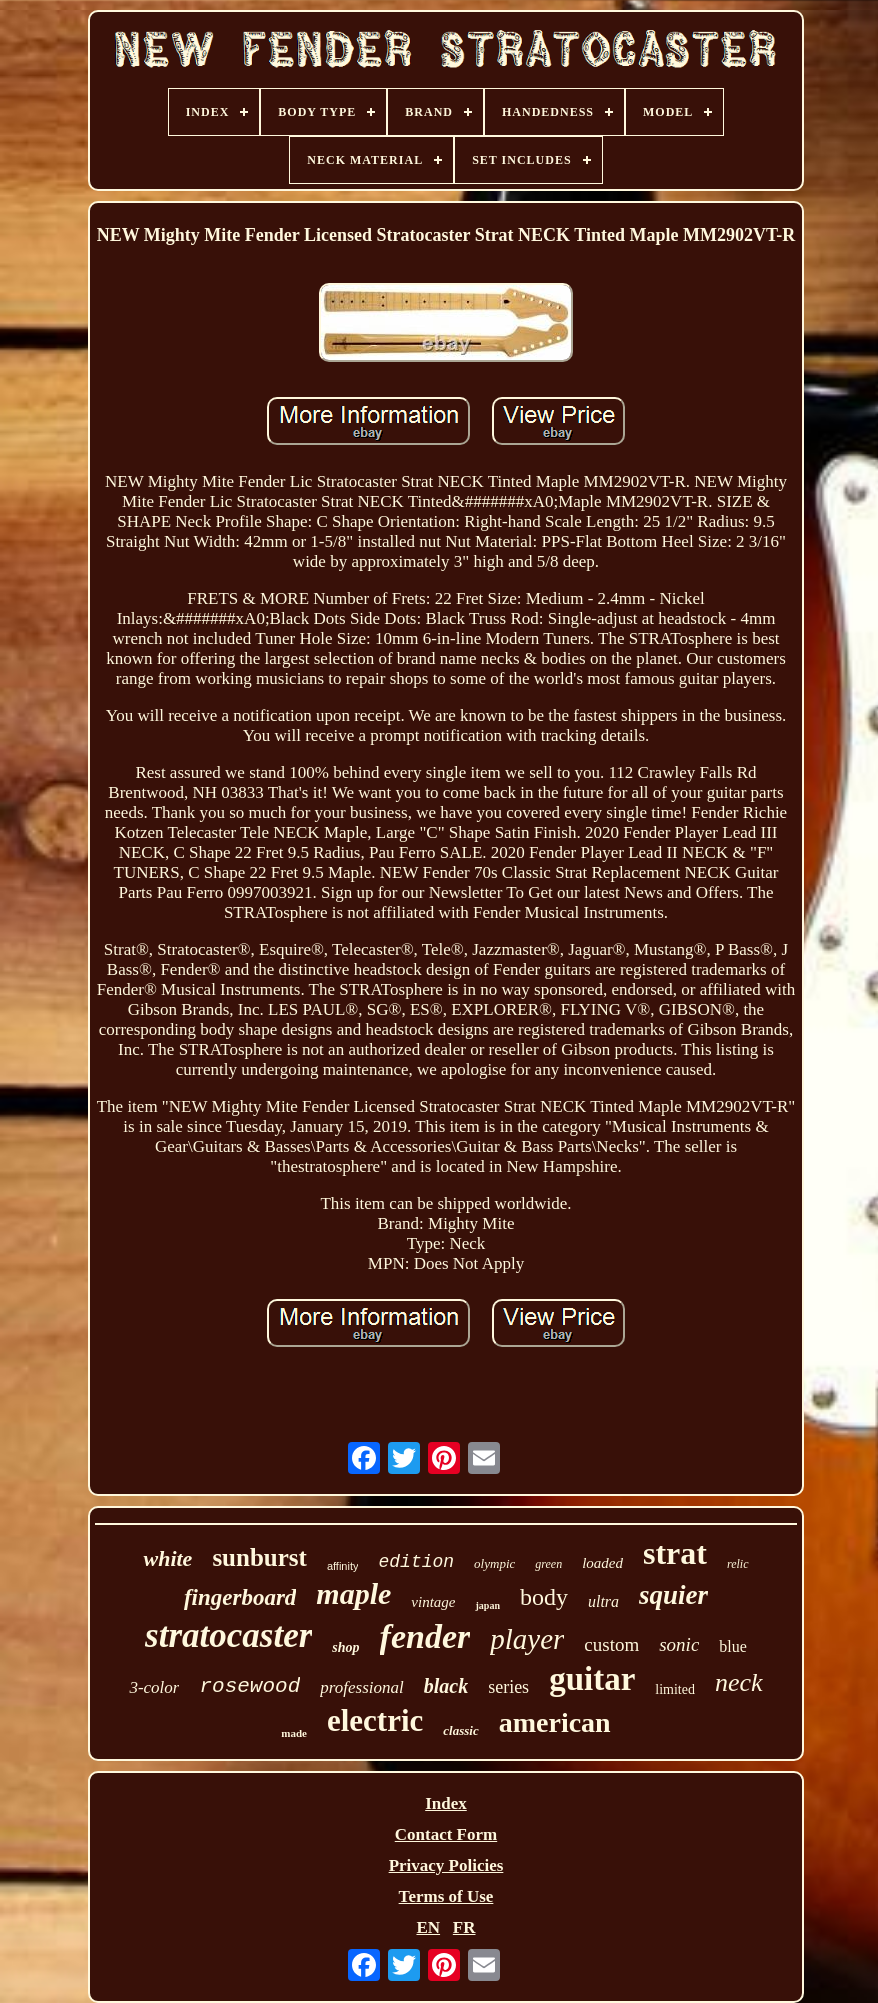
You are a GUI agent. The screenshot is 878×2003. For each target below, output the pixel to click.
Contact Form (446, 1834)
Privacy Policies (446, 1865)
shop (345, 1647)
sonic (679, 1644)
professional (361, 1687)
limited (675, 1689)
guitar (592, 1679)
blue (733, 1646)
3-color (154, 1687)
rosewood (249, 1686)
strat (675, 1553)
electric (375, 1720)
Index (446, 1803)
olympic (494, 1563)
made (294, 1733)
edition (416, 1562)
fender (425, 1636)
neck (739, 1682)
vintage (433, 1602)
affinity (343, 1566)
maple (353, 1593)
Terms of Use (446, 1896)
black (446, 1686)
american (555, 1722)
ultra (603, 1601)
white (167, 1558)
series (508, 1687)
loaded (602, 1563)
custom (611, 1644)
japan (487, 1605)
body (544, 1597)
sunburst (259, 1557)
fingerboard (240, 1597)
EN (428, 1927)
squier (673, 1595)
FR (464, 1927)
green (548, 1564)
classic (460, 1730)
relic (738, 1564)
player (527, 1639)
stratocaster (228, 1635)
